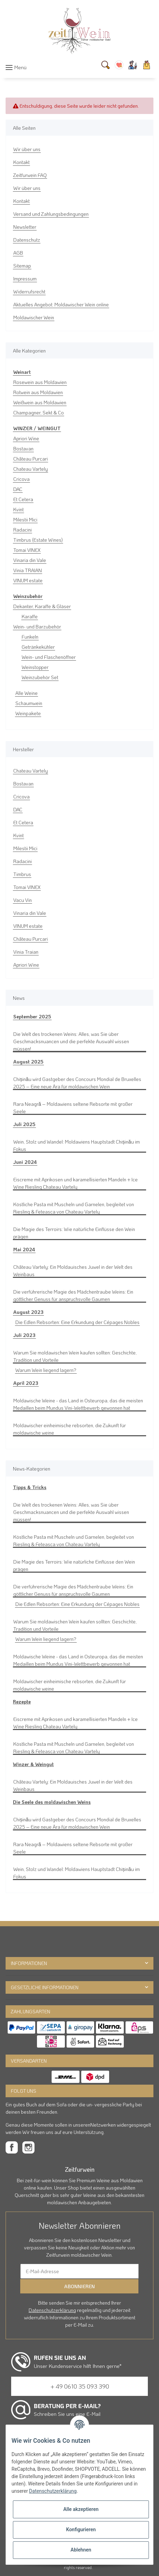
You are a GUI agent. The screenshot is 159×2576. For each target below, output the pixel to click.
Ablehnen (80, 2550)
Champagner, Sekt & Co (38, 412)
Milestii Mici (25, 519)
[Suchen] (105, 65)
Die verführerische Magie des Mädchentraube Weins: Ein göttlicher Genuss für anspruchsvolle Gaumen (73, 1295)
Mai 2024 (24, 1249)
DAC (17, 489)
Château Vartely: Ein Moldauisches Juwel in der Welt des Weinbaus (72, 1271)
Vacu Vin (22, 900)
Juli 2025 (24, 1124)
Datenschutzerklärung (52, 2310)
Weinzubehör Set (40, 677)
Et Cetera (23, 499)
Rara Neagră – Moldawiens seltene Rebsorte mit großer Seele (72, 1108)
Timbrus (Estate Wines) (38, 539)
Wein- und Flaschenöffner (49, 657)
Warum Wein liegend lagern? (45, 1370)
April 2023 (25, 1383)
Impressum (25, 278)
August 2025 (28, 1061)
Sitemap (22, 265)
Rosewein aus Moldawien (40, 382)
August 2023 (28, 1312)
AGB (18, 252)
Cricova (21, 479)
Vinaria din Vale (29, 560)
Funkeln (30, 636)
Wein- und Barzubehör (37, 626)
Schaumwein (28, 703)
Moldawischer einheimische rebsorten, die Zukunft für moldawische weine (69, 1429)
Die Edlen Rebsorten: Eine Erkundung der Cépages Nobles (77, 1322)
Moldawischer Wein (33, 317)
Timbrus (22, 874)
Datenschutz (26, 239)
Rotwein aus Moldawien (38, 392)
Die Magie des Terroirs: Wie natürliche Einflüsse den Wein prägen (74, 1233)
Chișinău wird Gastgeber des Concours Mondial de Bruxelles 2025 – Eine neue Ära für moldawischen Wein (77, 1083)
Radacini (22, 529)
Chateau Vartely (30, 468)
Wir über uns (26, 149)
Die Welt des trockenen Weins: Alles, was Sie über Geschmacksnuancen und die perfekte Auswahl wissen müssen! (71, 1041)
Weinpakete (28, 713)
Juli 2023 (24, 1335)
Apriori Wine (26, 438)
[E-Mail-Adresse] (79, 2271)
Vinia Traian (25, 951)
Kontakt (21, 162)
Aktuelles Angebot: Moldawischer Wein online (61, 304)
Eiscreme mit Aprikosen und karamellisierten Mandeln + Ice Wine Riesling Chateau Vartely (75, 1183)
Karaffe (30, 616)
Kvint (18, 509)
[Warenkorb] (146, 65)
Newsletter (24, 226)
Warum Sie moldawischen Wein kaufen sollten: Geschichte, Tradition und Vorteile (75, 1356)
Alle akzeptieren (80, 2509)
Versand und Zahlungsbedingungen (51, 214)
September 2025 (32, 1016)
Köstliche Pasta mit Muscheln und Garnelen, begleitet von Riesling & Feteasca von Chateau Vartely (73, 1208)
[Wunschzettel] (119, 65)
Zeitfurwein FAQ (30, 175)
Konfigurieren (81, 2529)
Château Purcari (30, 458)
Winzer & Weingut (33, 1764)
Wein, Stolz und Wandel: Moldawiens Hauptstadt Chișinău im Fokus (76, 1145)
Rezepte (22, 1701)
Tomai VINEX (26, 550)
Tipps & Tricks (29, 1487)
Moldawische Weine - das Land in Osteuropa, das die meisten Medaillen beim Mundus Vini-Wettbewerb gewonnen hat (78, 1404)
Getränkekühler (38, 646)
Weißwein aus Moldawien (39, 402)
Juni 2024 (25, 1162)
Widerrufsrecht (29, 291)
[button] (132, 65)
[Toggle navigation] (16, 67)
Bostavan (23, 448)
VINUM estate (28, 580)
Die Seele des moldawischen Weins (52, 1802)
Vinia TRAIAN (27, 570)
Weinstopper (35, 667)
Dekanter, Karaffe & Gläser (42, 606)
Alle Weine (26, 693)
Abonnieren (79, 2286)
